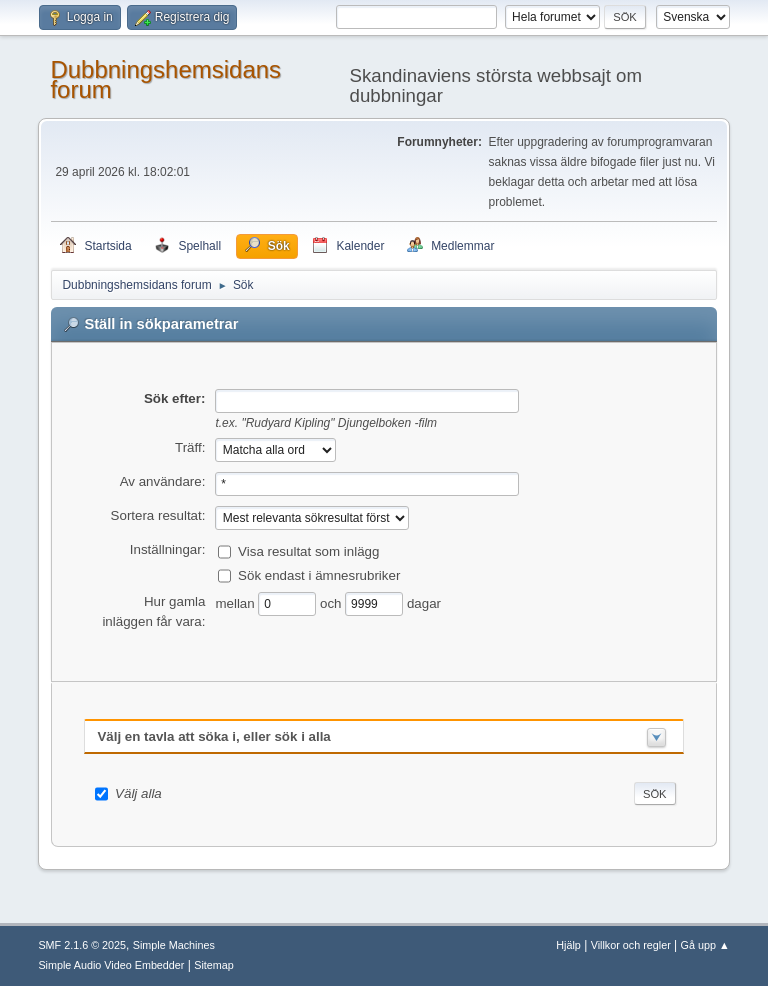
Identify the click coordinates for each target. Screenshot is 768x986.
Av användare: (163, 481)
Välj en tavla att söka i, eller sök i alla (213, 736)
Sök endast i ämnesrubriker (319, 574)
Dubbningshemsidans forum (165, 79)
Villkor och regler (631, 945)
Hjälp (568, 945)
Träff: (190, 447)
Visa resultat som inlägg (308, 550)
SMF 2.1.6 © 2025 (82, 945)
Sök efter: (174, 398)
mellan (236, 602)
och (332, 602)
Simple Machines (174, 945)
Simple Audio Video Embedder (111, 965)
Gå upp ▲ (705, 945)
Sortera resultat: (158, 515)
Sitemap (214, 965)
